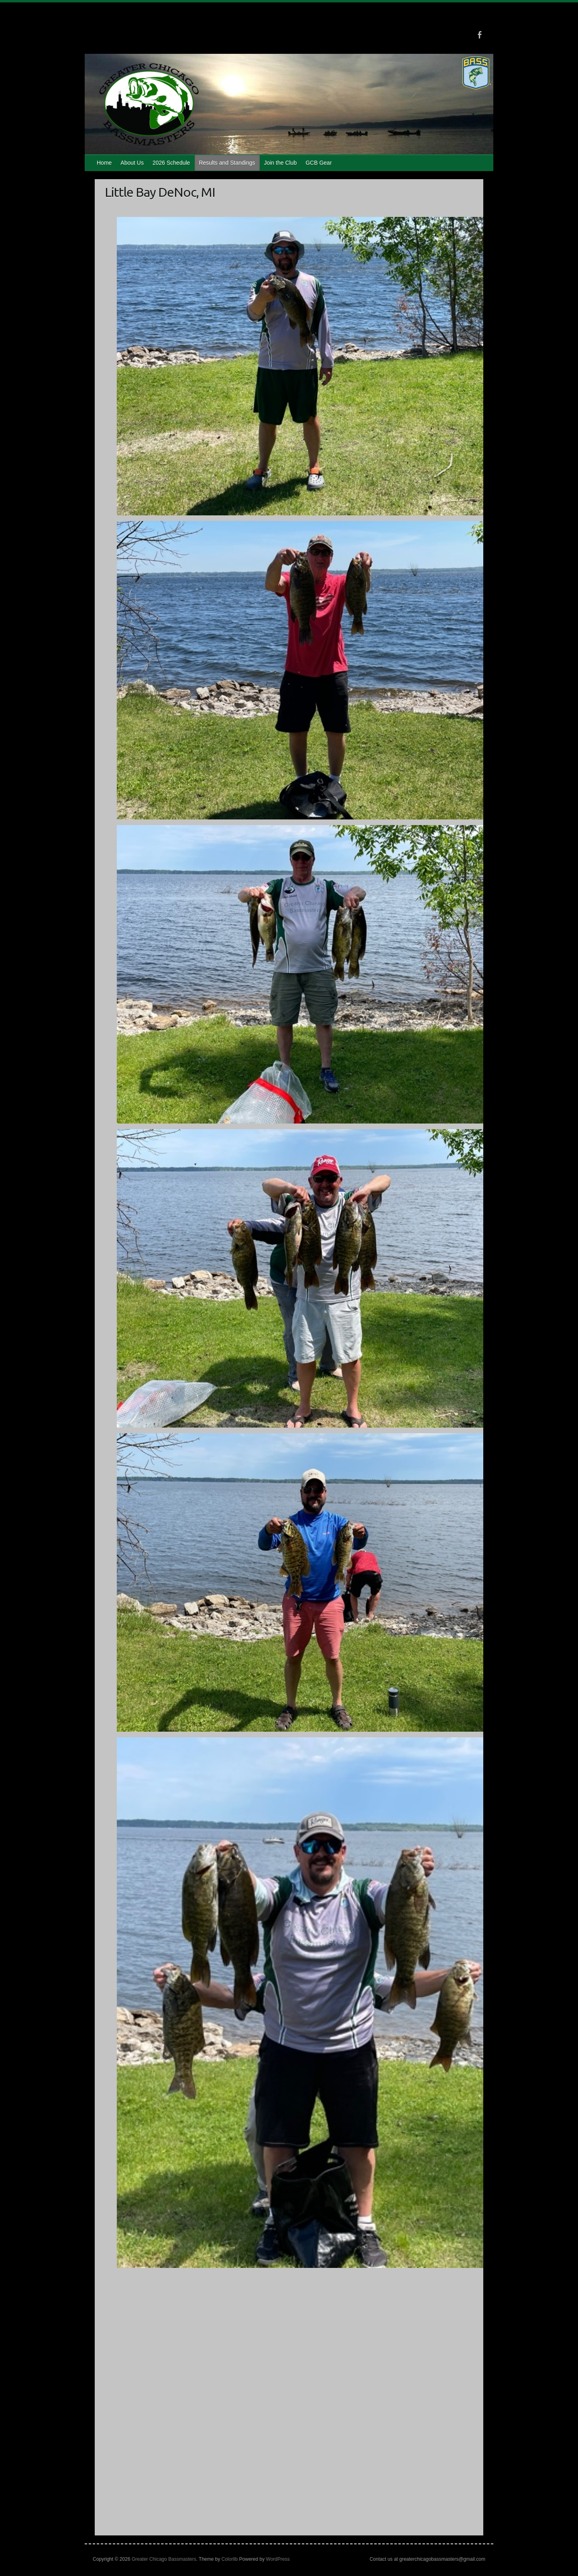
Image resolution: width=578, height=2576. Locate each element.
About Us (132, 162)
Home (104, 162)
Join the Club (280, 162)
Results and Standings (227, 162)
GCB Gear (318, 162)
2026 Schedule (171, 162)
